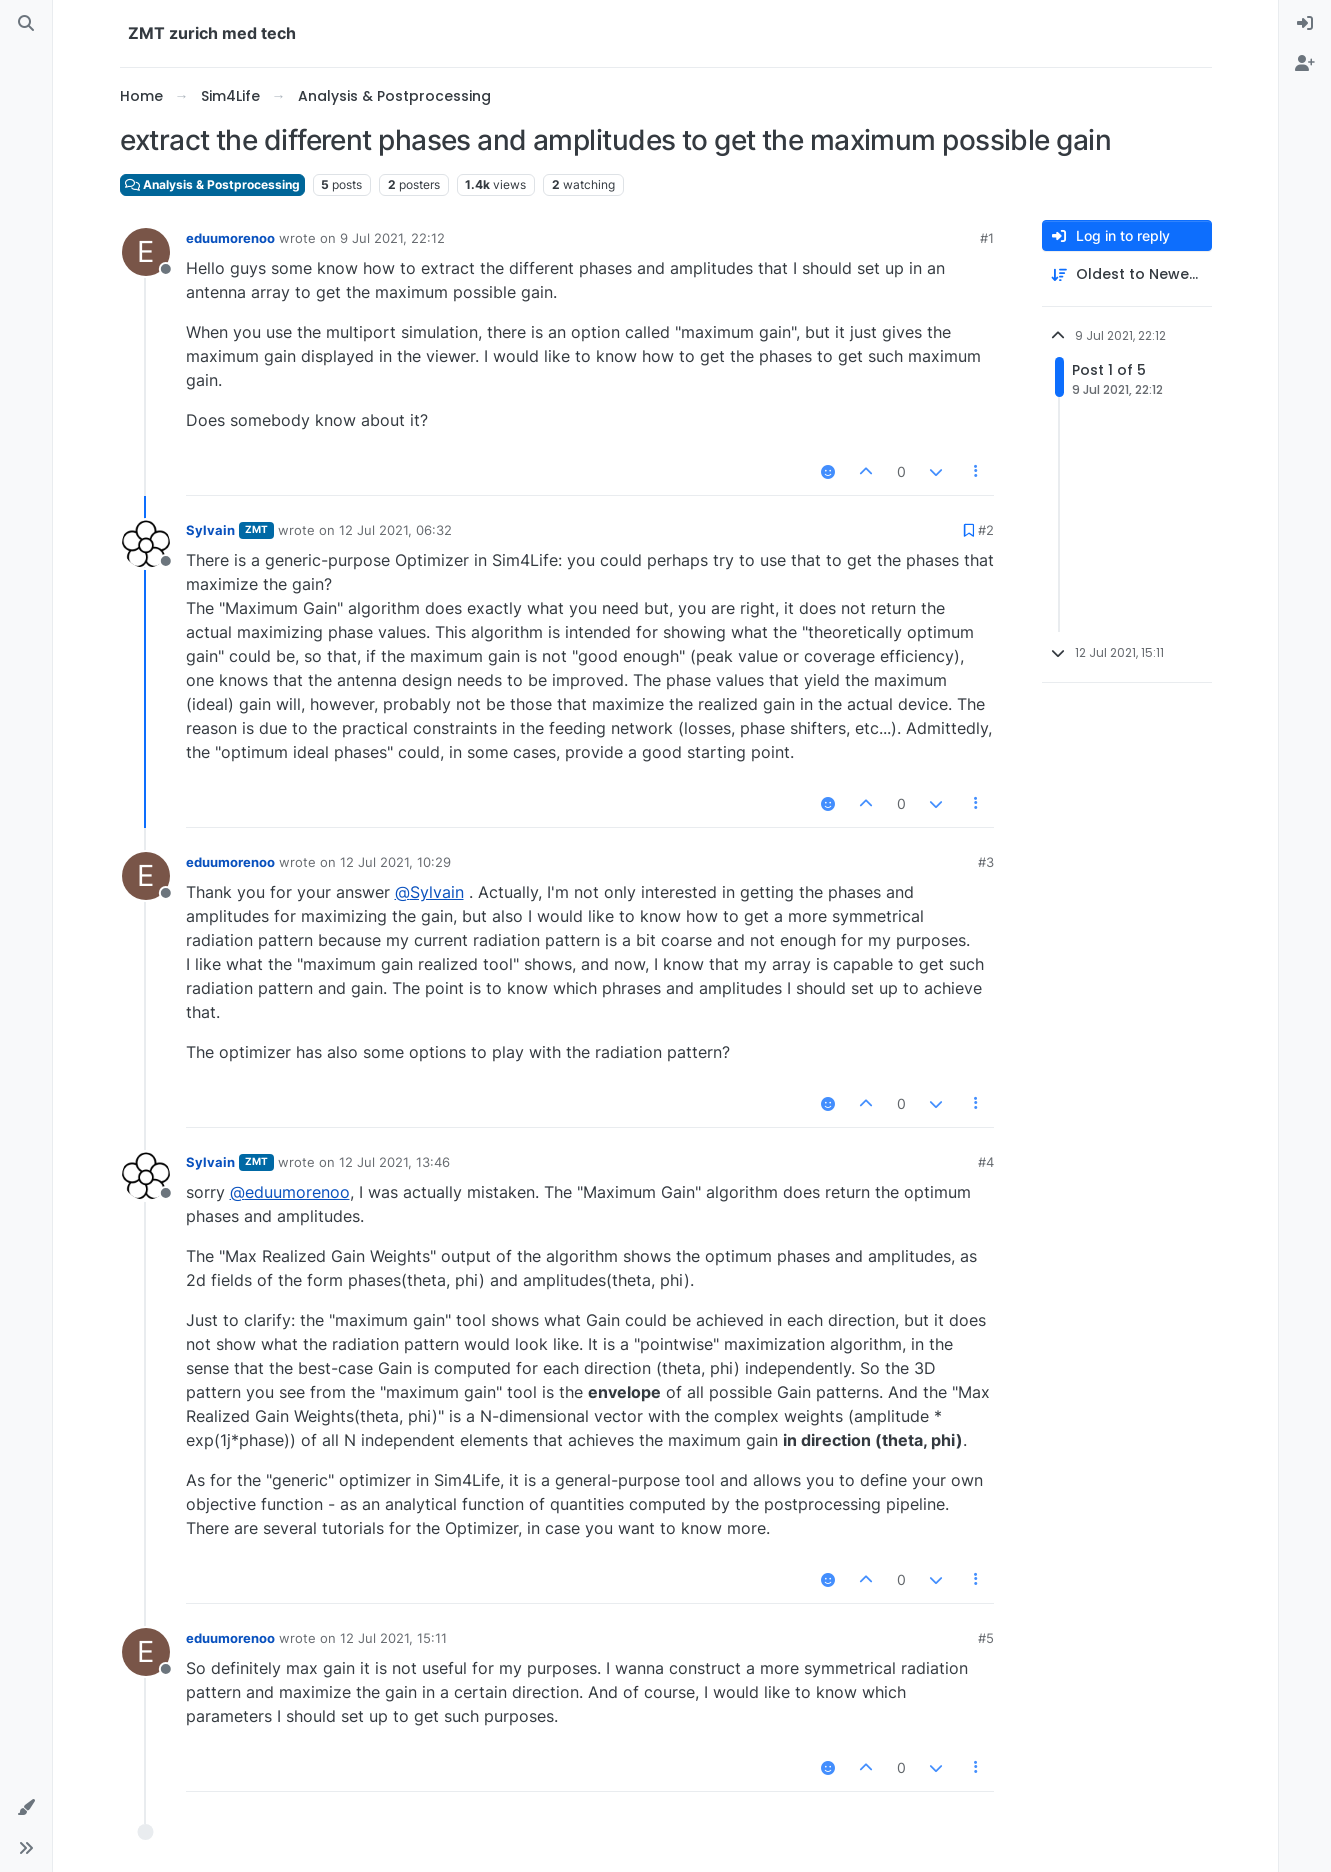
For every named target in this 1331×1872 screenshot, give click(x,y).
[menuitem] (1305, 24)
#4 (986, 1162)
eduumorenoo (230, 238)
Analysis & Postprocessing (212, 184)
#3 (986, 862)
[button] (26, 1808)
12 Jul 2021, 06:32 (395, 530)
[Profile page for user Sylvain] (146, 544)
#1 (987, 238)
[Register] (1305, 64)
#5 (986, 1638)
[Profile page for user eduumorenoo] (146, 252)
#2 (986, 530)
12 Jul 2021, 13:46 (394, 1162)
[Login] (1305, 24)
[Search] (26, 24)
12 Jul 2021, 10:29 (395, 862)
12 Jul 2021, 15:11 (393, 1638)
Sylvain (210, 530)
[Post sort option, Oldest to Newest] (1127, 274)
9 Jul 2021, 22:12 (392, 238)
